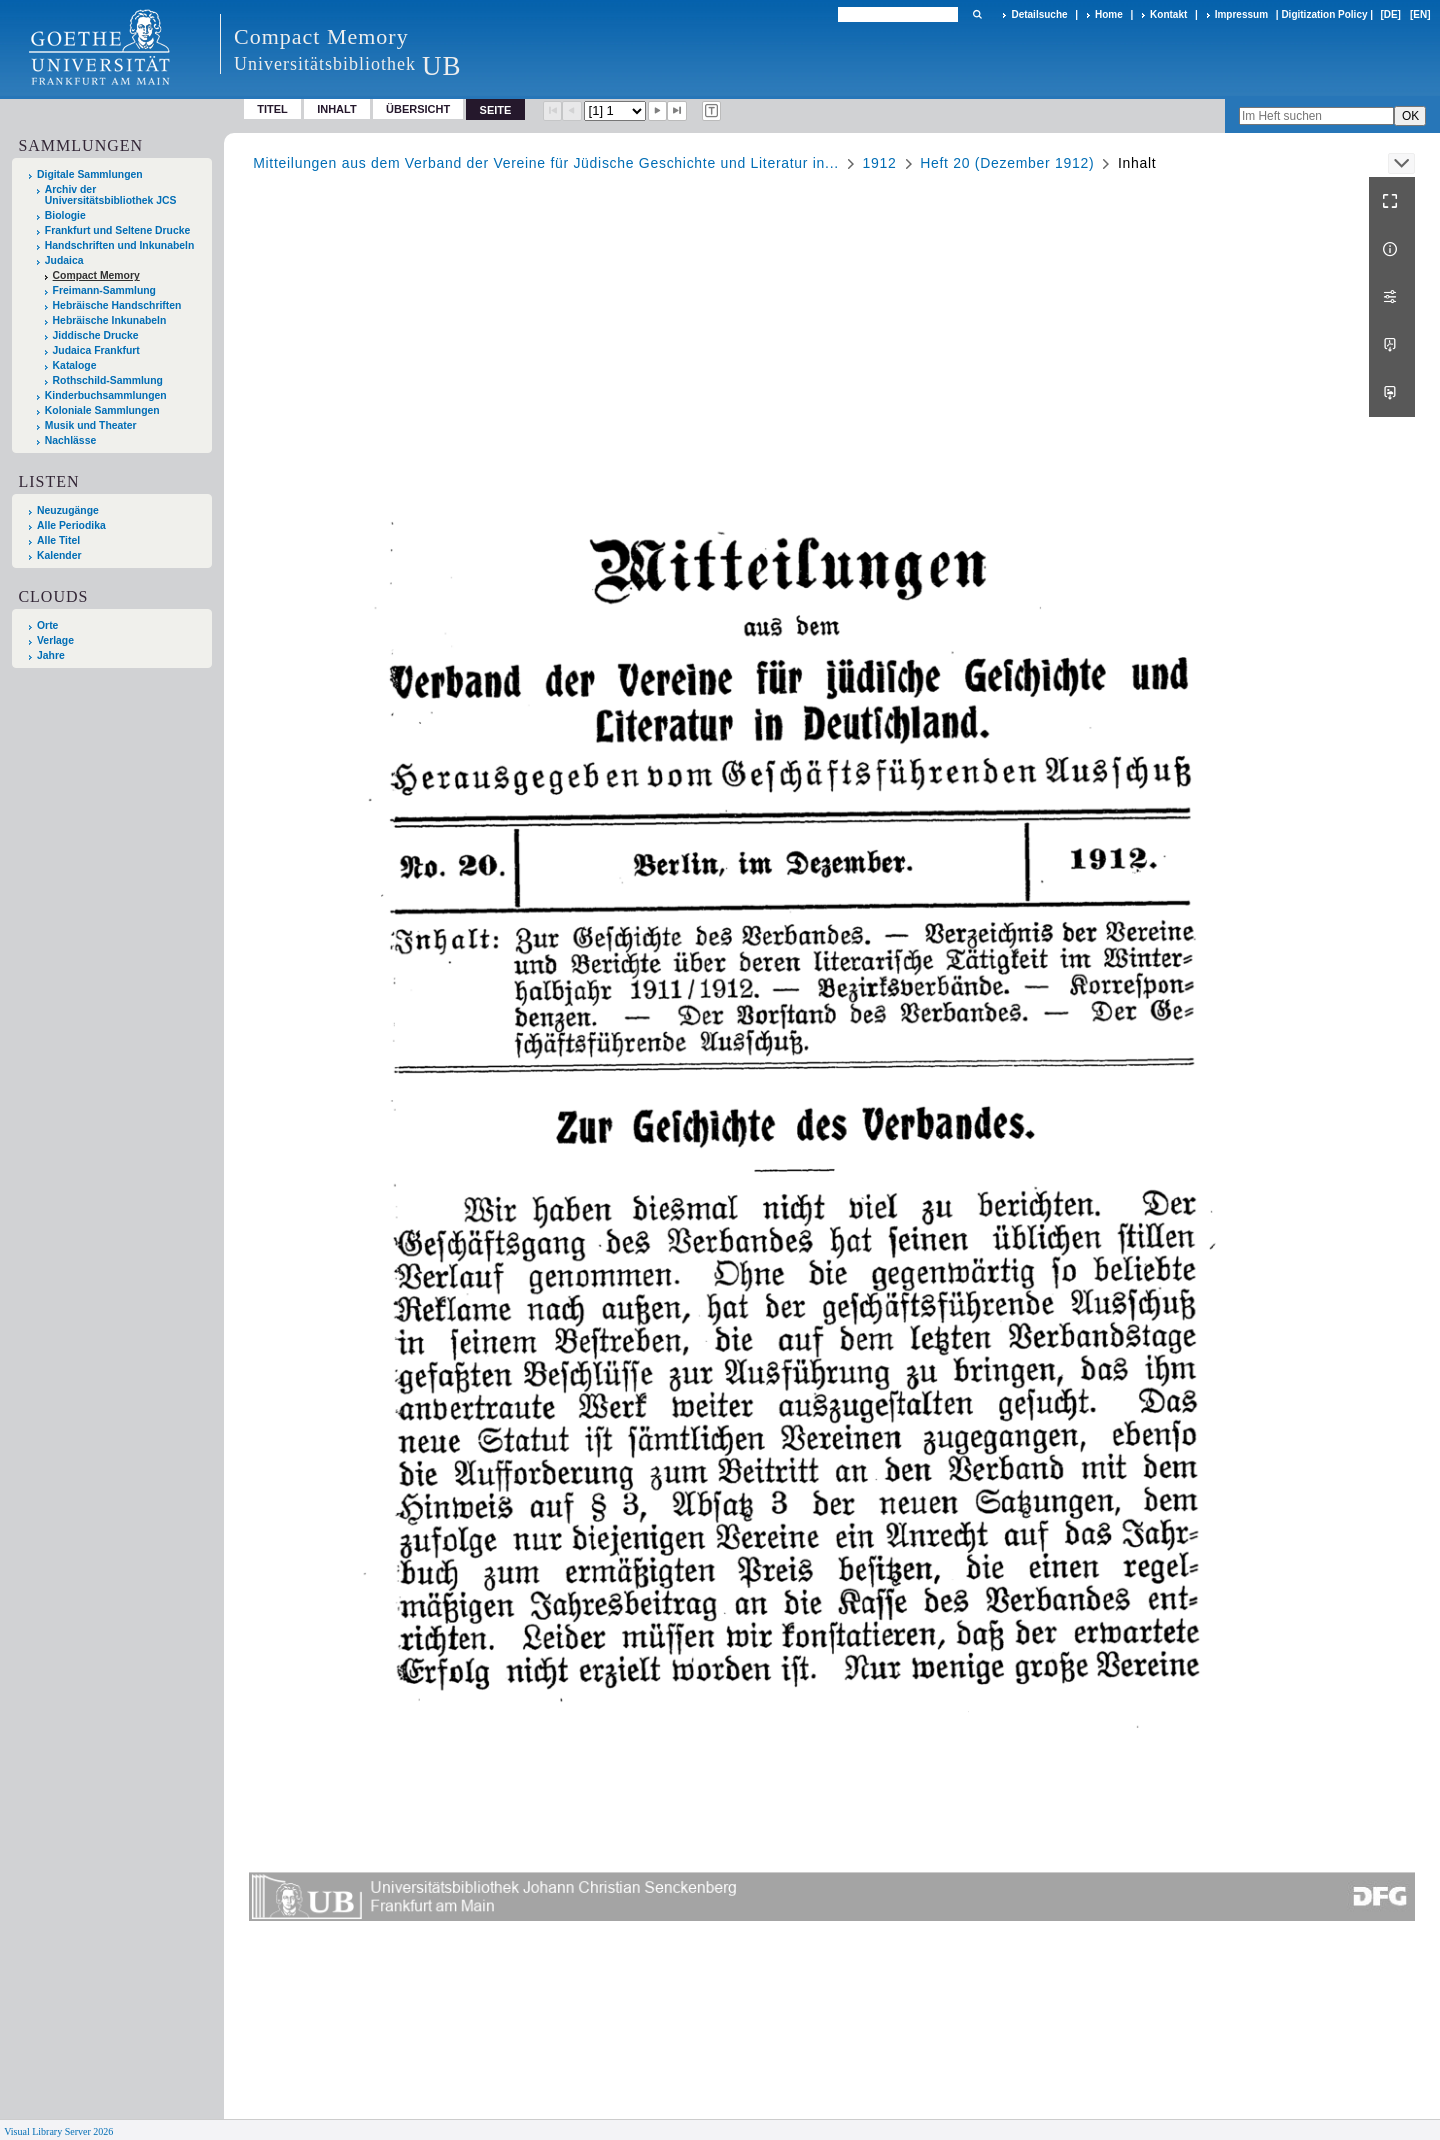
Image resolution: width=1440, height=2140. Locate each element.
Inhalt (337, 109)
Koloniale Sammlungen (102, 410)
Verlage (55, 640)
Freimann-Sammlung (104, 290)
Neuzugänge (68, 510)
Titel (272, 109)
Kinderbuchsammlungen (106, 395)
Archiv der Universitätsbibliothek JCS (111, 195)
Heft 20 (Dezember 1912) (1007, 163)
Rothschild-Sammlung (108, 380)
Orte (47, 625)
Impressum (1241, 14)
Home (1109, 14)
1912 (880, 163)
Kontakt (1168, 14)
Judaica (64, 260)
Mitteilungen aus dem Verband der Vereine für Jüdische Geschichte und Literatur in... (546, 163)
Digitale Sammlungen (90, 174)
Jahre (51, 655)
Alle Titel (58, 540)
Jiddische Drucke (96, 335)
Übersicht (418, 109)
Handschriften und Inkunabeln (120, 245)
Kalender (59, 555)
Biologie (65, 215)
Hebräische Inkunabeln (110, 320)
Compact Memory (96, 275)
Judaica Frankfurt (96, 350)
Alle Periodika (71, 525)
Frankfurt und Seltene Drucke (118, 230)
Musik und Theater (91, 425)
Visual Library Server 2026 (58, 2131)
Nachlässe (70, 440)
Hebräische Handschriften (117, 305)
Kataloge (75, 365)
